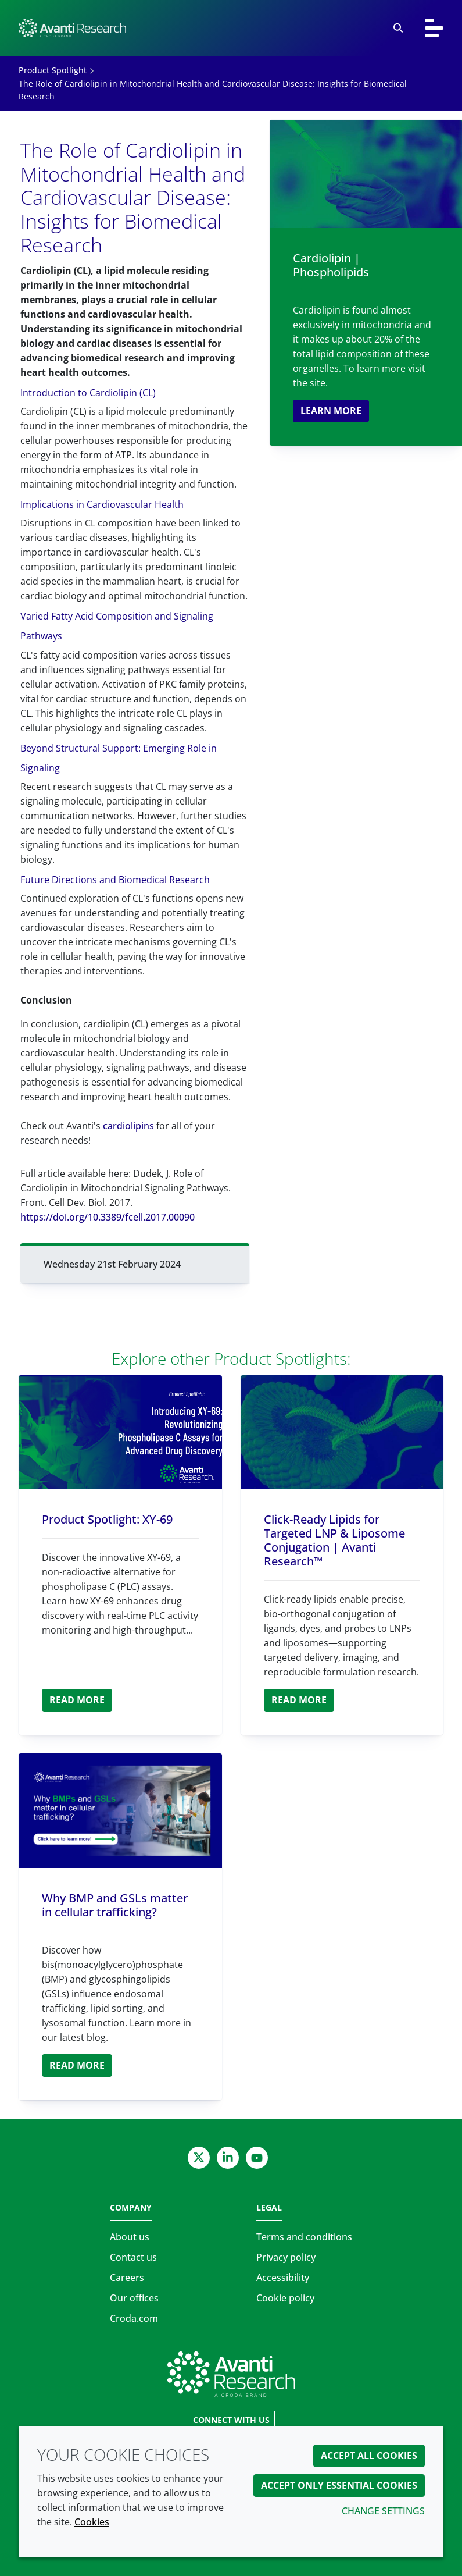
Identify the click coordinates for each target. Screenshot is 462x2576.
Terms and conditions (304, 2236)
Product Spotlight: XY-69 (107, 1519)
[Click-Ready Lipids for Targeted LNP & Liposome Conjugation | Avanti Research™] (342, 1432)
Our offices (134, 2298)
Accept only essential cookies (339, 2485)
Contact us (133, 2257)
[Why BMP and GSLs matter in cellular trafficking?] (120, 1810)
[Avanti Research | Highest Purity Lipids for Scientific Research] (72, 28)
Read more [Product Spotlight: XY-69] (77, 1699)
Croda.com (134, 2318)
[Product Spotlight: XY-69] (120, 1432)
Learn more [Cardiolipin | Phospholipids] (330, 410)
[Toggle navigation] (434, 28)
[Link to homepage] (231, 2374)
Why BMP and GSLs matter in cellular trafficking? (115, 1905)
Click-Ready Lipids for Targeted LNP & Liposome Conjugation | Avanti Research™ (334, 1540)
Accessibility (282, 2277)
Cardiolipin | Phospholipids (331, 265)
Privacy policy (286, 2257)
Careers (127, 2277)
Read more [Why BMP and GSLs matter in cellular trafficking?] (77, 2065)
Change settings (383, 2510)
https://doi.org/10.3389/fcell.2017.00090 (107, 1217)
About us (129, 2236)
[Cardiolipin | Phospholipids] (366, 174)
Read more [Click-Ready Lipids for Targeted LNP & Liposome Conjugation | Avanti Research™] (299, 1699)
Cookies (91, 2521)
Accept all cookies (369, 2455)
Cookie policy (285, 2298)
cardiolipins (128, 1125)
